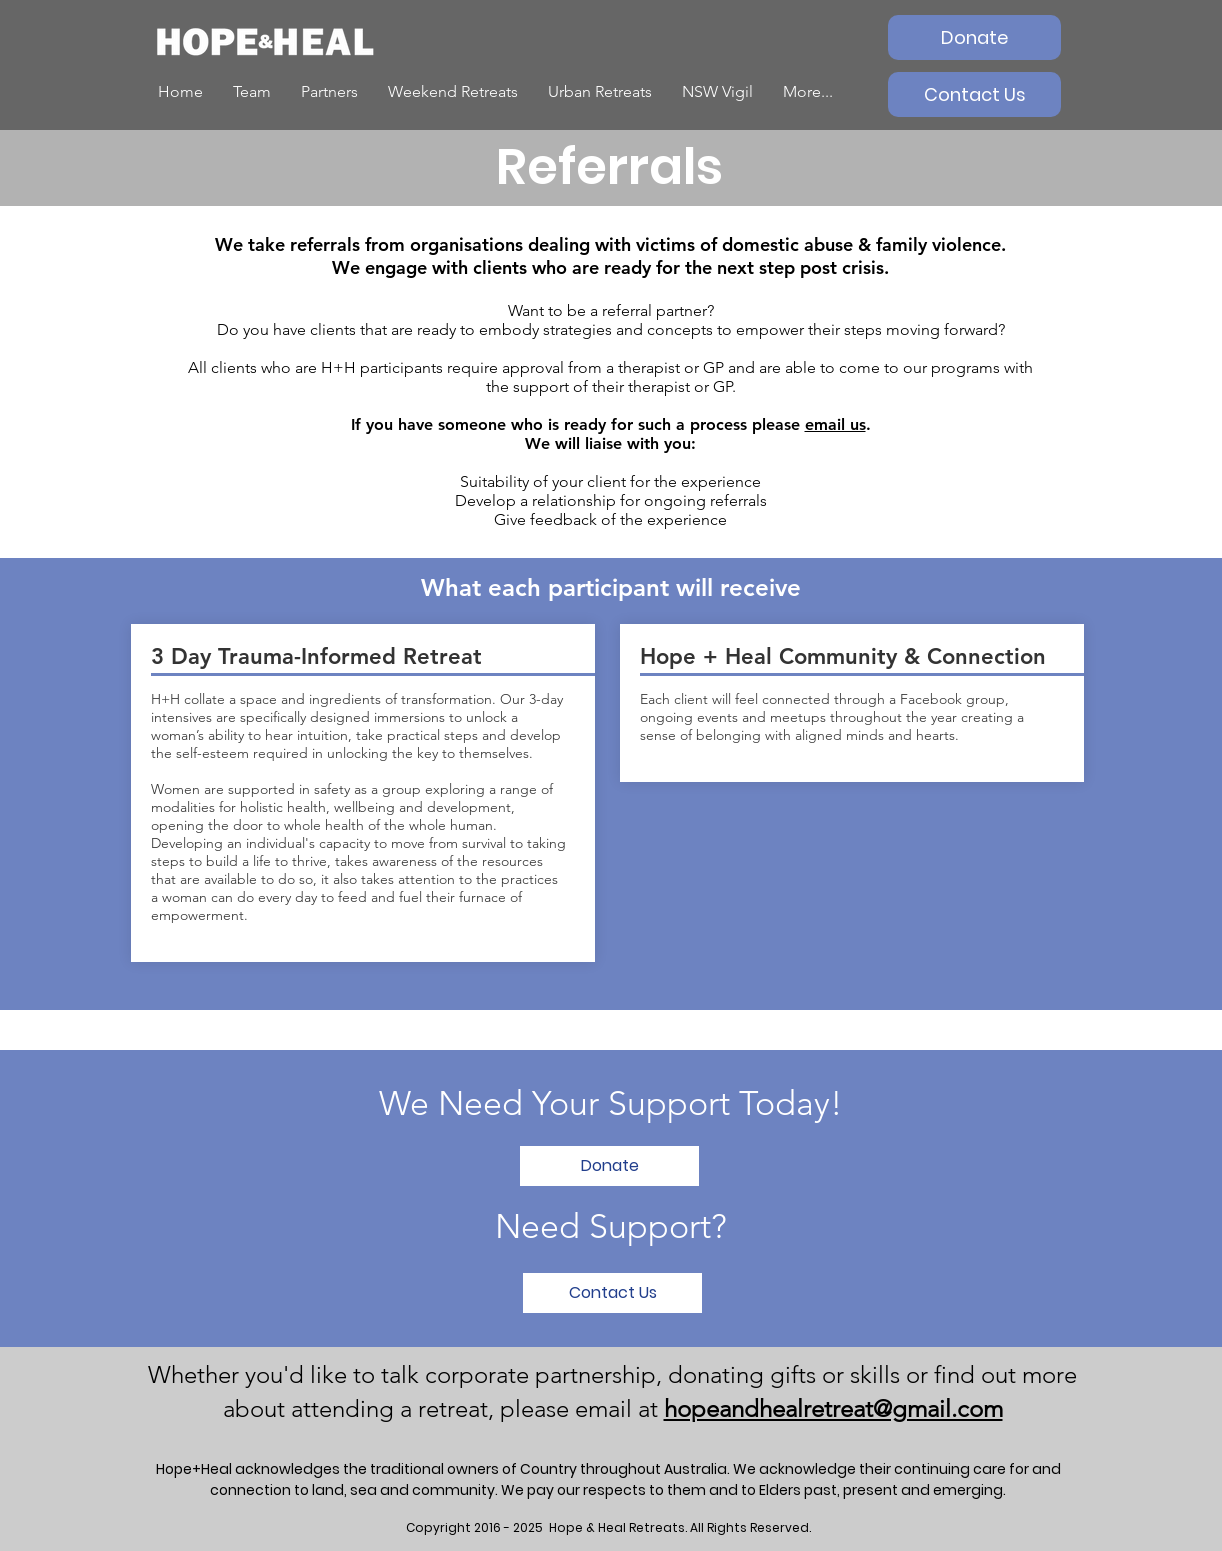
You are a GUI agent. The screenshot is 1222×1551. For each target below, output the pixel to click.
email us (835, 424)
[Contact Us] (974, 94)
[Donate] (974, 37)
